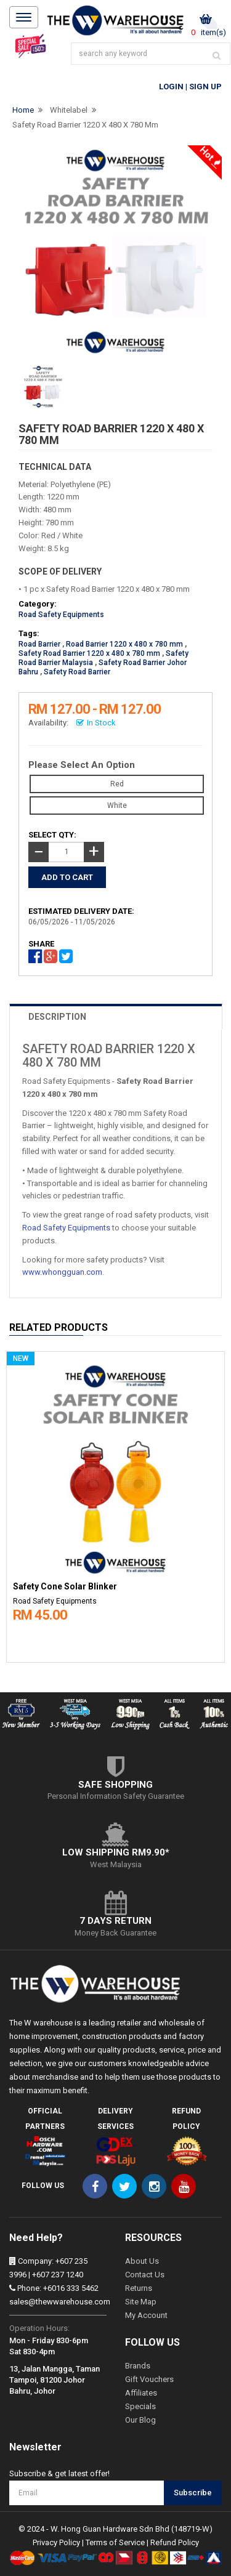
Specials (140, 2406)
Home (23, 110)
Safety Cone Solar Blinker (65, 1586)
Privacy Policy (56, 2542)
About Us (142, 2261)
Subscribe (193, 2492)
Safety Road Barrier (77, 672)
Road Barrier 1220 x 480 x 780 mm (124, 644)
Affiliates (141, 2392)
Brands (137, 2365)
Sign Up (205, 86)
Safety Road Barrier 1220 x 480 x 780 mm (85, 124)
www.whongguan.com (62, 1272)
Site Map (140, 2301)
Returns (138, 2288)
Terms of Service (115, 2542)
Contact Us (144, 2274)
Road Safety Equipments (61, 614)
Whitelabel (68, 110)
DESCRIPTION (57, 1017)
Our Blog (140, 2420)
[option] (115, 1504)
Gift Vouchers (149, 2379)
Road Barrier (39, 644)
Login (171, 86)
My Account (146, 2315)
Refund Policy (174, 2542)
